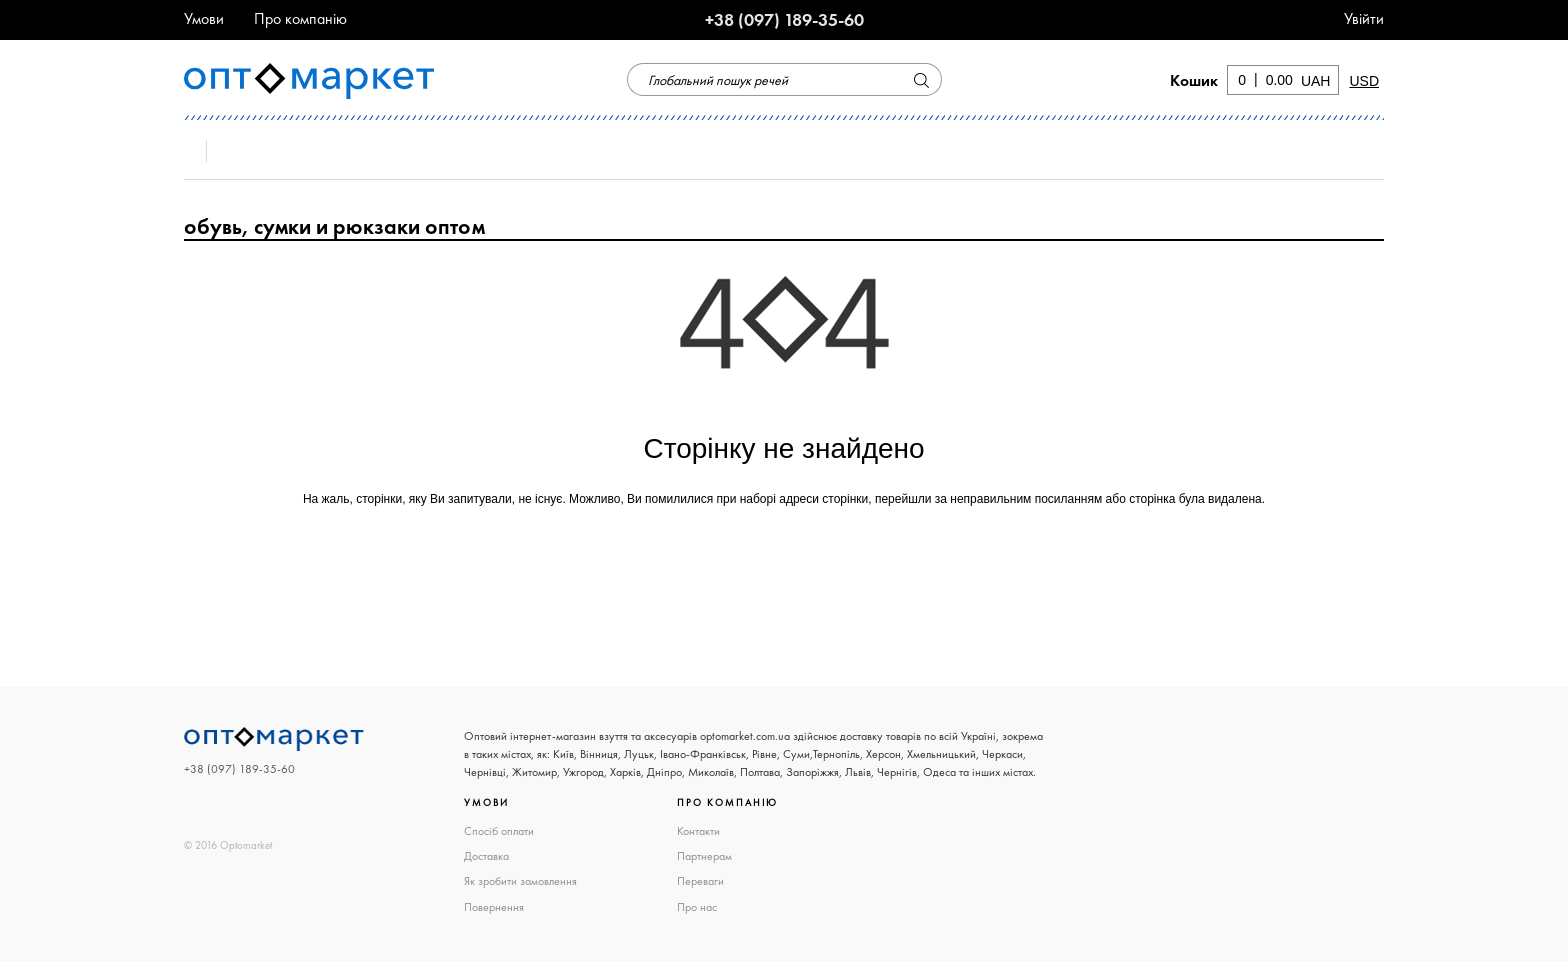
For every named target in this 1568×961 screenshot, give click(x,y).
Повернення (494, 907)
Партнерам (704, 856)
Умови (204, 18)
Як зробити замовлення (520, 881)
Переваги (700, 881)
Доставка (486, 856)
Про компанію (300, 18)
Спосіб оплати (499, 831)
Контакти (698, 831)
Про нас (697, 907)
